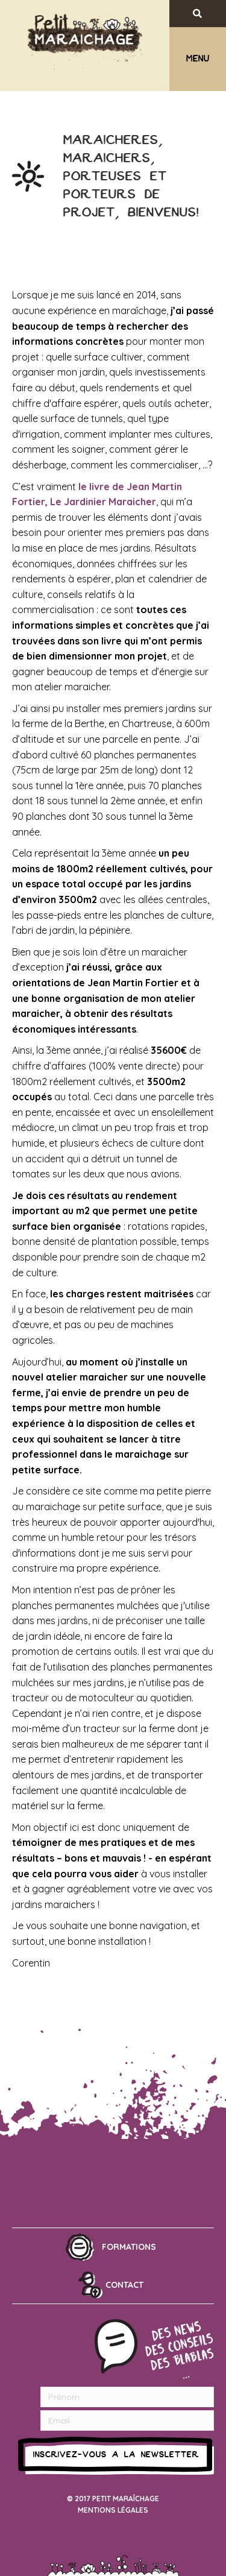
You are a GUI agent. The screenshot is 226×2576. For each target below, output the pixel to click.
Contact (124, 2284)
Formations (129, 2246)
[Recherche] (207, 13)
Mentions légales (113, 2510)
